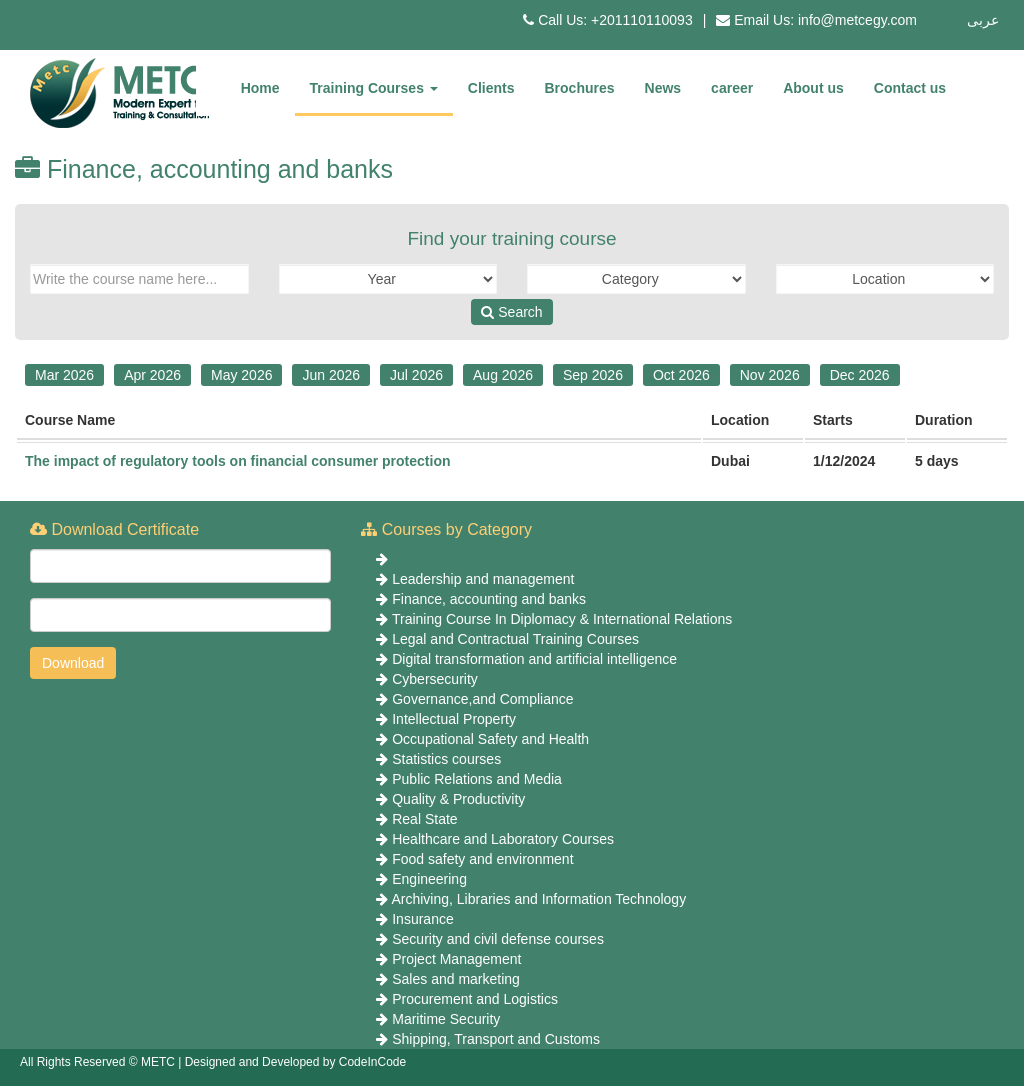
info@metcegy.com (857, 20)
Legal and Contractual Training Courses (515, 639)
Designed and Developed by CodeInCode (296, 1062)
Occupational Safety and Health (490, 739)
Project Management (456, 959)
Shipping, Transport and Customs (496, 1039)
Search (511, 312)
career (732, 88)
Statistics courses (446, 759)
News (663, 88)
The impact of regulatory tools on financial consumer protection (238, 461)
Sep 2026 (593, 375)
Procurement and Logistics (475, 999)
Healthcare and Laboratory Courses (503, 839)
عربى (983, 20)
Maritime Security (446, 1019)
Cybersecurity (435, 679)
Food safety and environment (482, 859)
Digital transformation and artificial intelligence (534, 659)
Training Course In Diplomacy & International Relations (562, 619)
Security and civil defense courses (498, 939)
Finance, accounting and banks (489, 599)
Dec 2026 (860, 375)
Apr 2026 (152, 375)
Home (260, 88)
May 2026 (241, 375)
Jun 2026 (331, 375)
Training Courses (374, 88)
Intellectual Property (454, 719)
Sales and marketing (456, 979)
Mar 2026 (64, 375)
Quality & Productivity (458, 799)
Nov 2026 (770, 375)
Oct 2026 (681, 375)
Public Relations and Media (477, 779)
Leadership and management (483, 579)
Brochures (580, 88)
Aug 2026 (503, 375)
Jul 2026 (416, 375)
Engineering (429, 879)
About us (813, 88)
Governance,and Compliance (482, 699)
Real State (424, 819)
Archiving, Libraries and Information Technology (538, 899)
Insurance (422, 919)
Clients (491, 88)
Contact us (910, 88)
